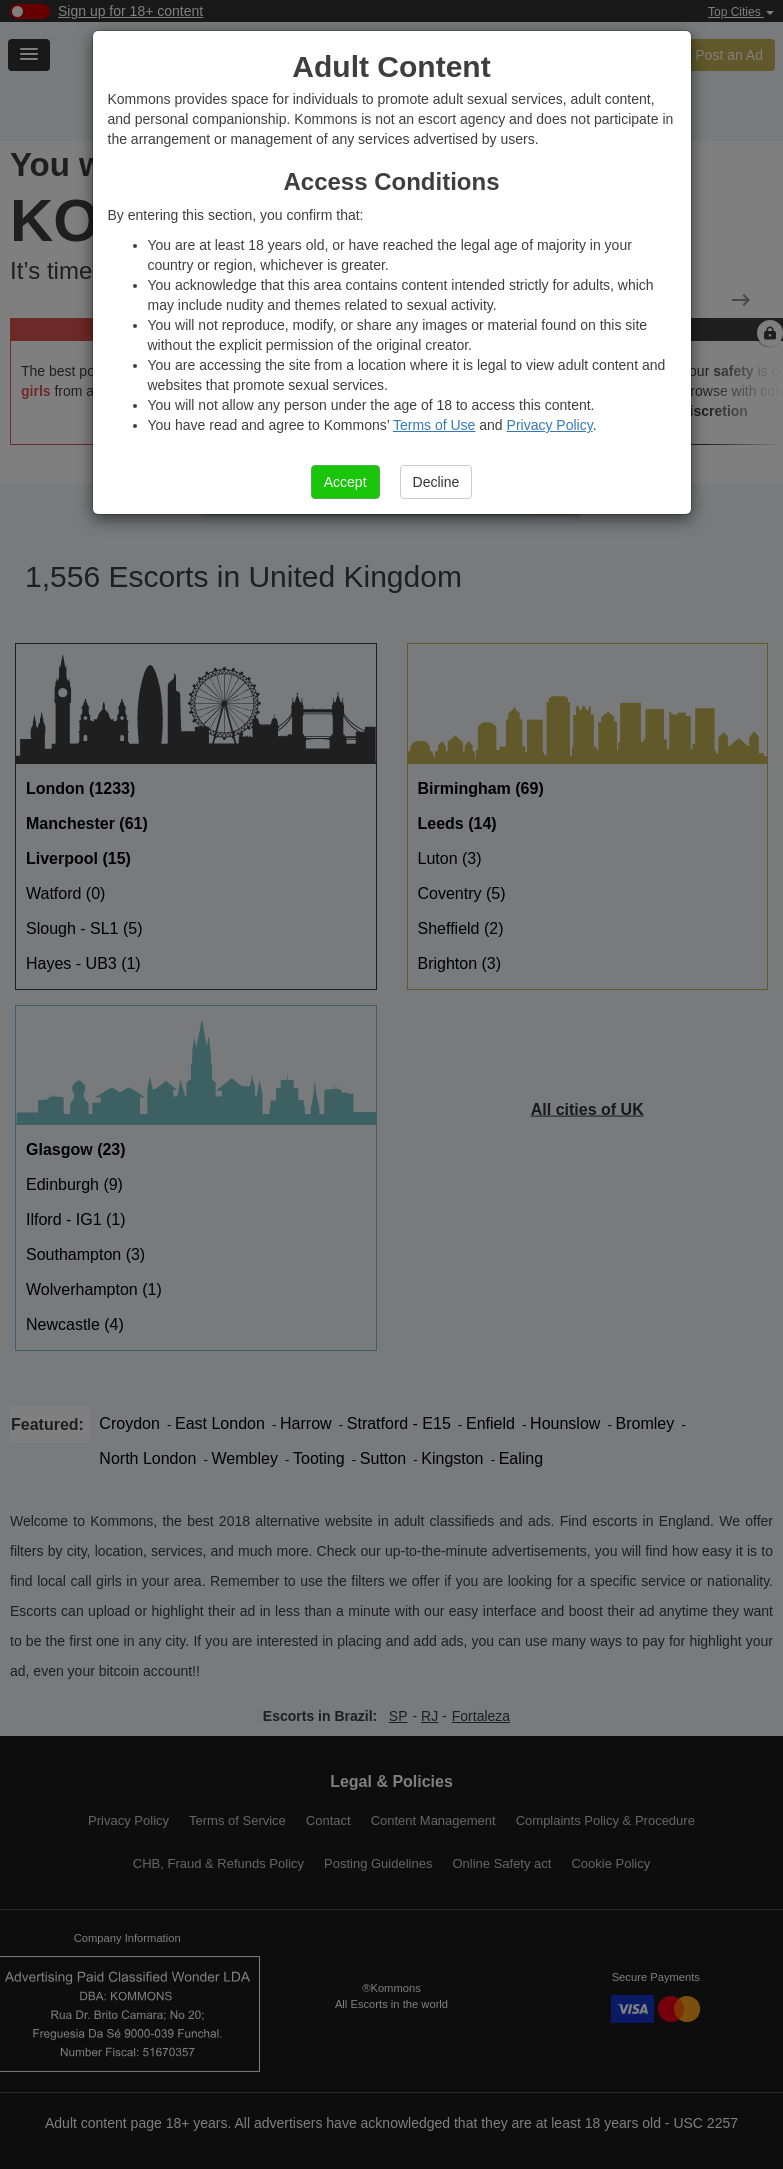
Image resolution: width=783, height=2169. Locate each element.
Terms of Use (434, 425)
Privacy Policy (550, 425)
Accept (345, 482)
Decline (436, 482)
